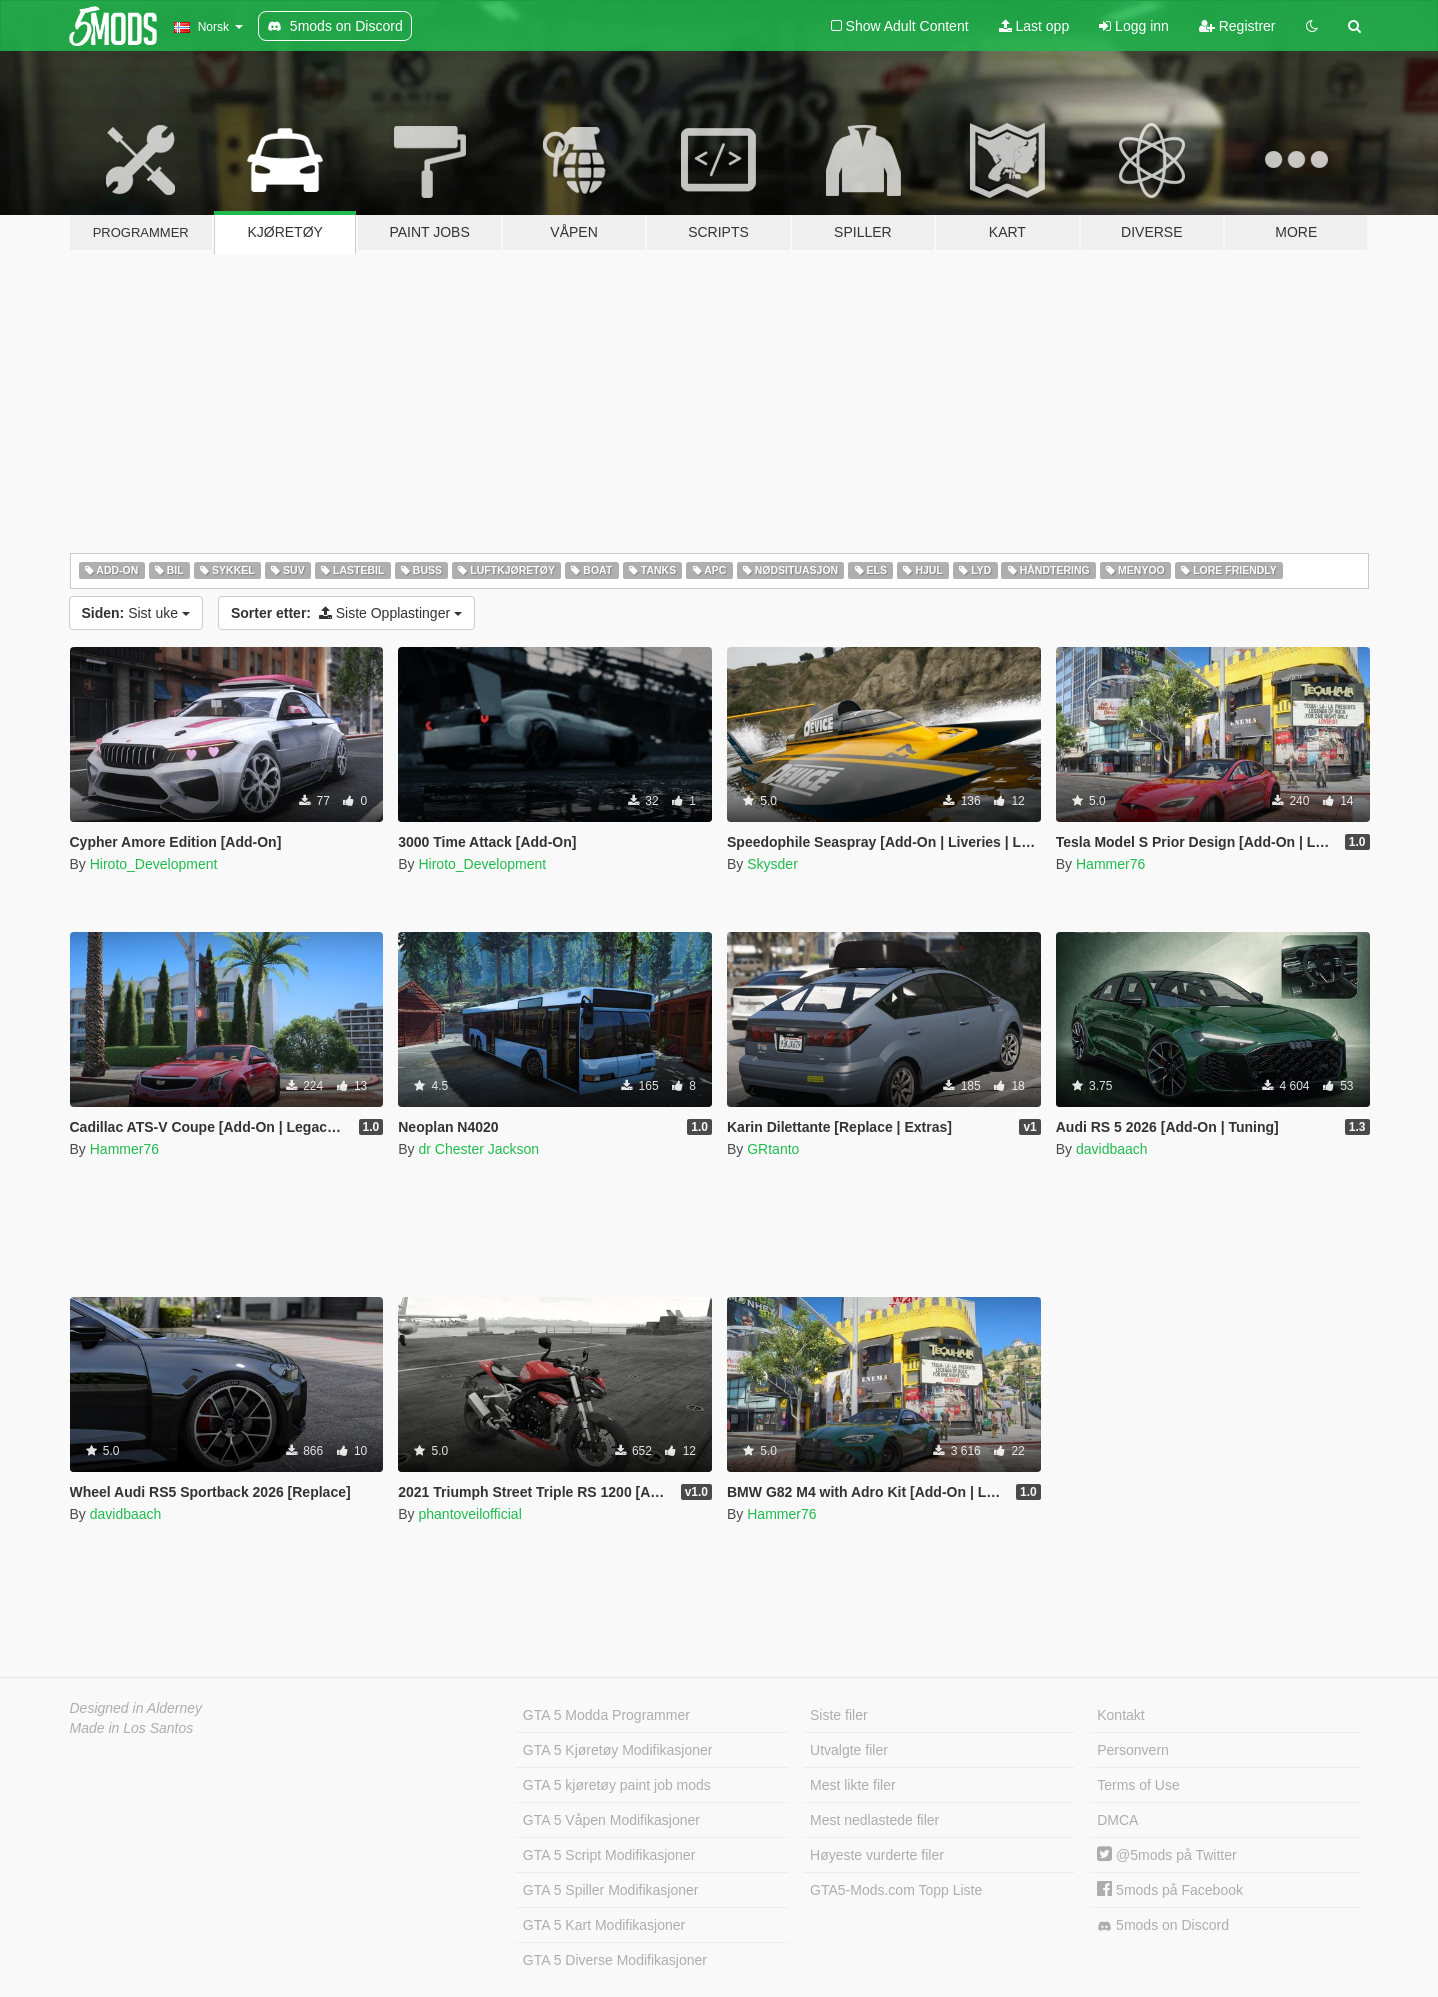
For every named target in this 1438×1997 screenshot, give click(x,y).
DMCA (1117, 1820)
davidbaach (1112, 1149)
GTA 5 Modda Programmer (606, 1715)
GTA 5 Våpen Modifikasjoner (611, 1820)
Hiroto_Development (154, 864)
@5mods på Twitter (1166, 1855)
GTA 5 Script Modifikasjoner (609, 1855)
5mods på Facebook (1170, 1890)
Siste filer (839, 1715)
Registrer (1237, 26)
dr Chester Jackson (478, 1149)
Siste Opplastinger (346, 613)
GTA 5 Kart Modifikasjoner (604, 1925)
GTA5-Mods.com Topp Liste (896, 1890)
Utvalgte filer (849, 1750)
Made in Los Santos (132, 1728)
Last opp (1034, 26)
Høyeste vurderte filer (877, 1855)
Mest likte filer (853, 1785)
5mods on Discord (1163, 1925)
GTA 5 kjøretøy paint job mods (617, 1785)
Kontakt (1120, 1715)
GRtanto (773, 1149)
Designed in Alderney (136, 1708)
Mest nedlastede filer (874, 1820)
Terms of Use (1138, 1785)
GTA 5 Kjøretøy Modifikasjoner (618, 1750)
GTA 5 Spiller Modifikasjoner (611, 1890)
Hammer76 (1110, 864)
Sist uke (136, 613)
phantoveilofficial (469, 1514)
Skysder (772, 864)
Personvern (1133, 1750)
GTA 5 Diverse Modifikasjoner (615, 1960)
